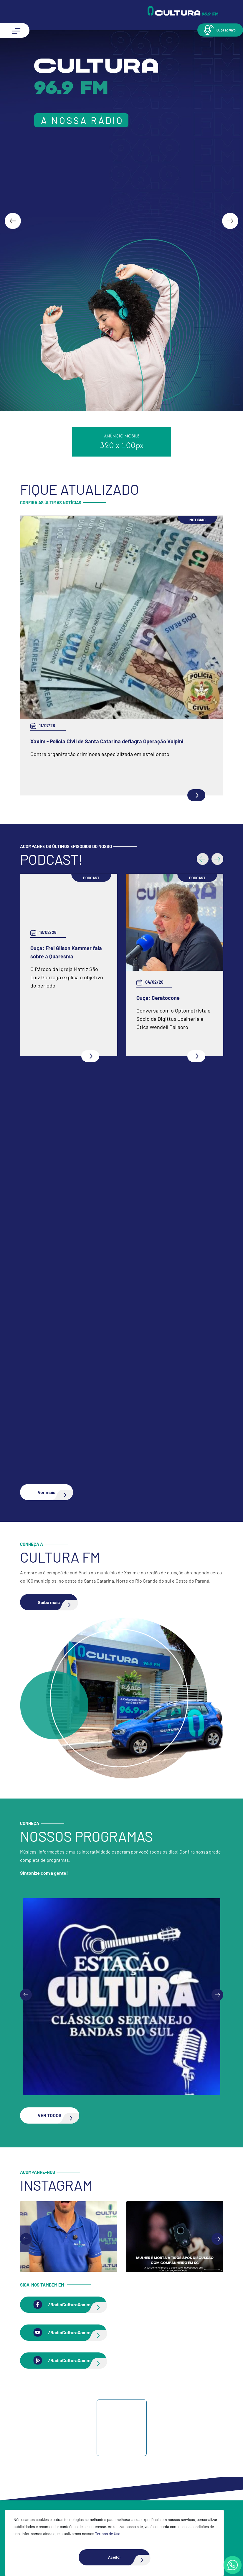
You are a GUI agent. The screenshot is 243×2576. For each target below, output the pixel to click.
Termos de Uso (107, 2534)
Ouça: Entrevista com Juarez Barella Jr (77, 1404)
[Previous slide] (26, 1995)
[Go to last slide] (13, 221)
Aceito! (129, 2557)
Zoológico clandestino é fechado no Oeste (80, 741)
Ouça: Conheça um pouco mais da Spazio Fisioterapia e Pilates (105, 1103)
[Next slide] (230, 221)
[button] (220, 29)
